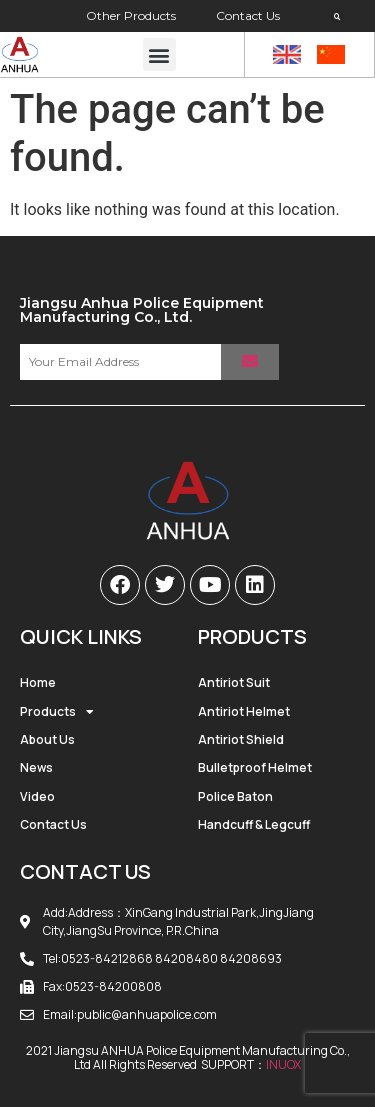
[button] (338, 17)
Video (37, 796)
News (36, 767)
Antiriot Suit (234, 682)
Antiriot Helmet (244, 711)
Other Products (131, 15)
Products (57, 712)
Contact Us (248, 15)
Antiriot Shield (241, 739)
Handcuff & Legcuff (254, 824)
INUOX (283, 1064)
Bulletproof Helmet (255, 767)
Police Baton (235, 796)
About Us (47, 739)
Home (38, 682)
